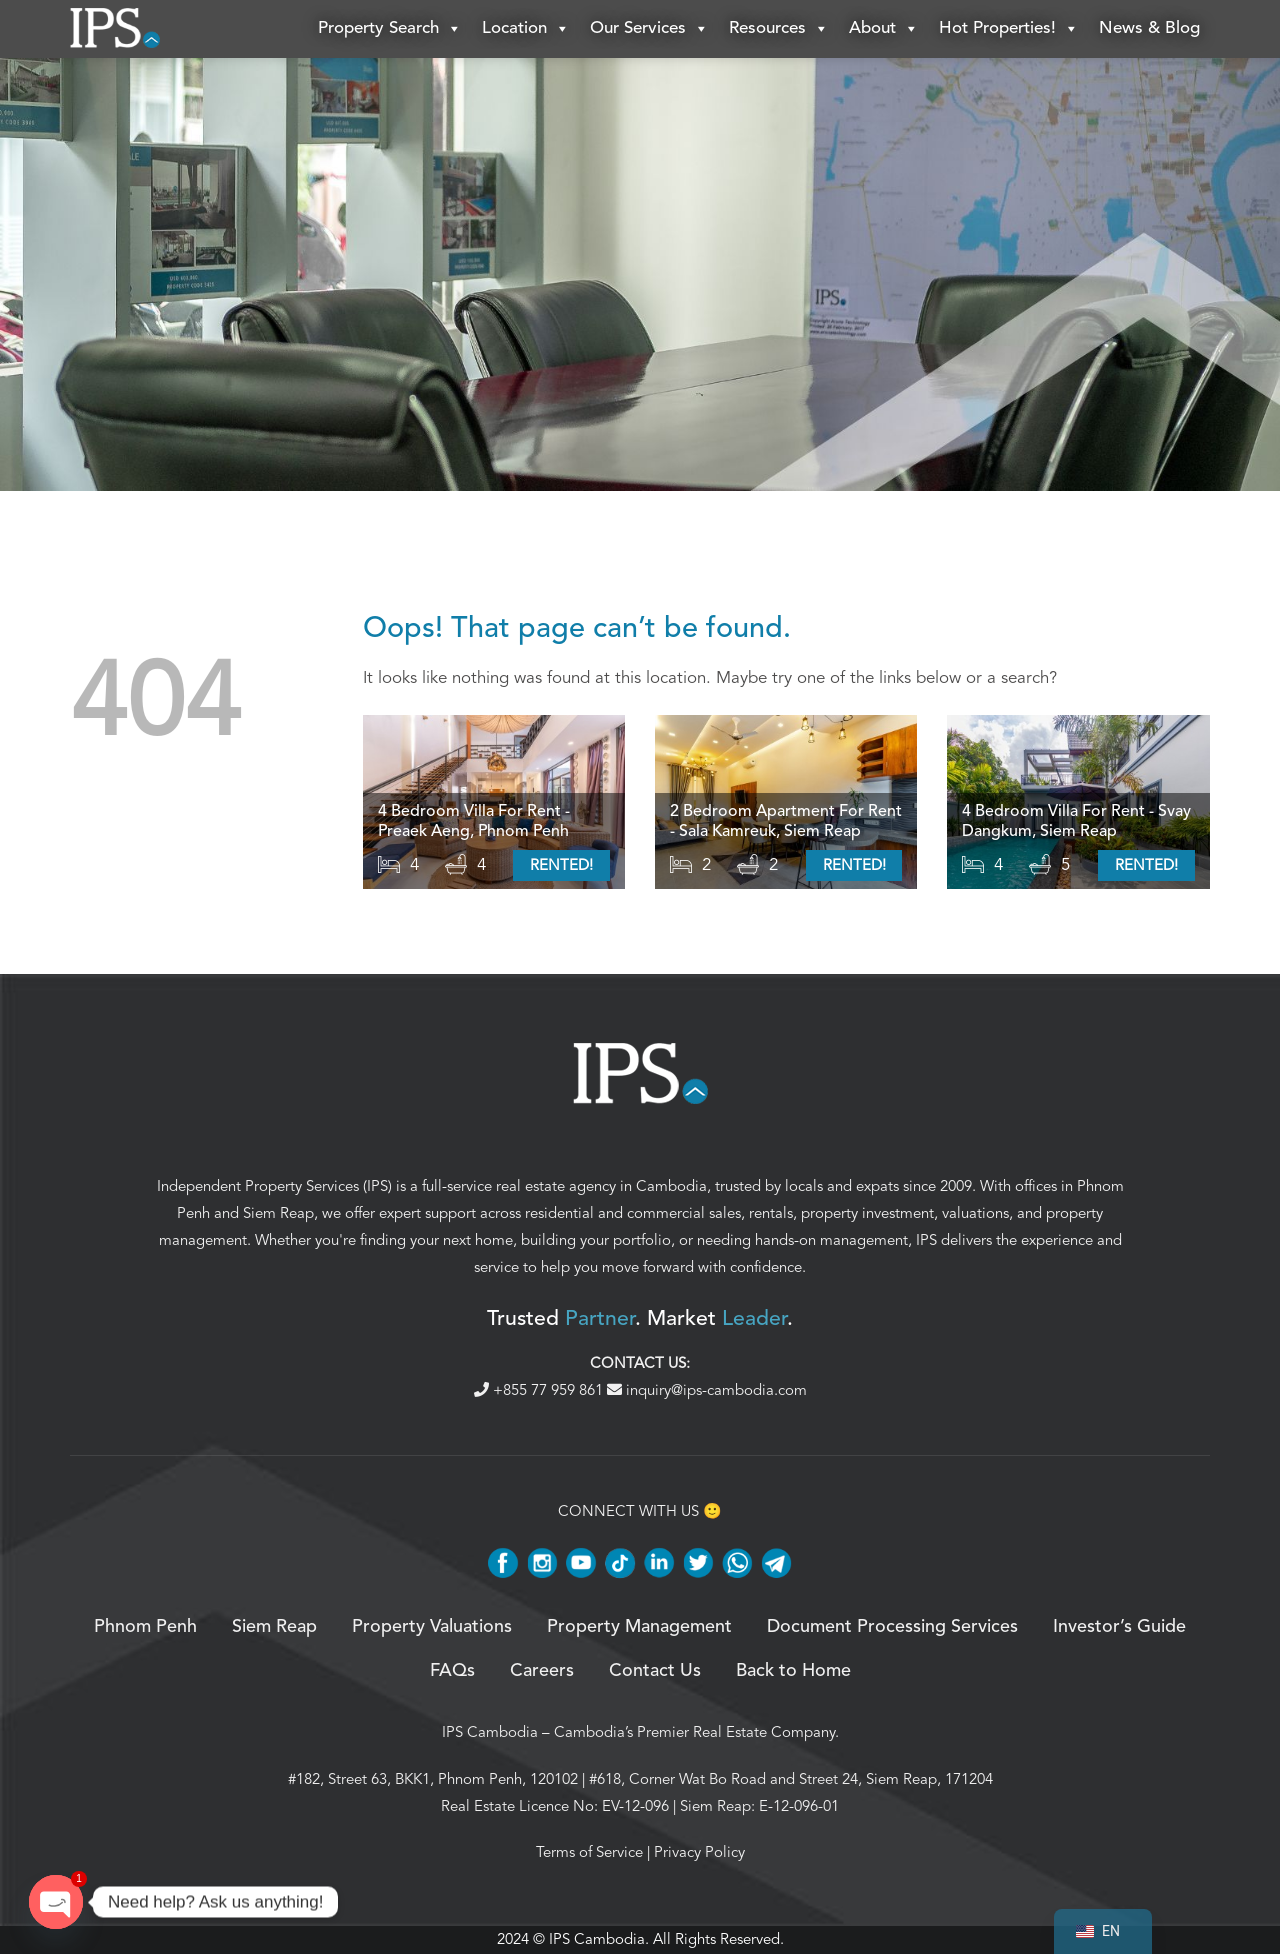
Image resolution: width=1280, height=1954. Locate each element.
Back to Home (793, 1673)
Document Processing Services (892, 1629)
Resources (779, 30)
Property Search (390, 30)
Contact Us (655, 1673)
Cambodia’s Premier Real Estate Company (694, 1734)
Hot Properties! (1009, 30)
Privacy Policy (699, 1854)
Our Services (649, 30)
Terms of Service (589, 1854)
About (884, 30)
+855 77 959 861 (540, 1391)
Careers (542, 1673)
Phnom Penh (145, 1629)
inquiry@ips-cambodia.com (707, 1391)
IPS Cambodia (490, 1734)
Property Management (639, 1629)
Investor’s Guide (1119, 1629)
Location (526, 30)
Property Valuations (432, 1629)
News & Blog (1149, 29)
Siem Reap (278, 1215)
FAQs (452, 1673)
